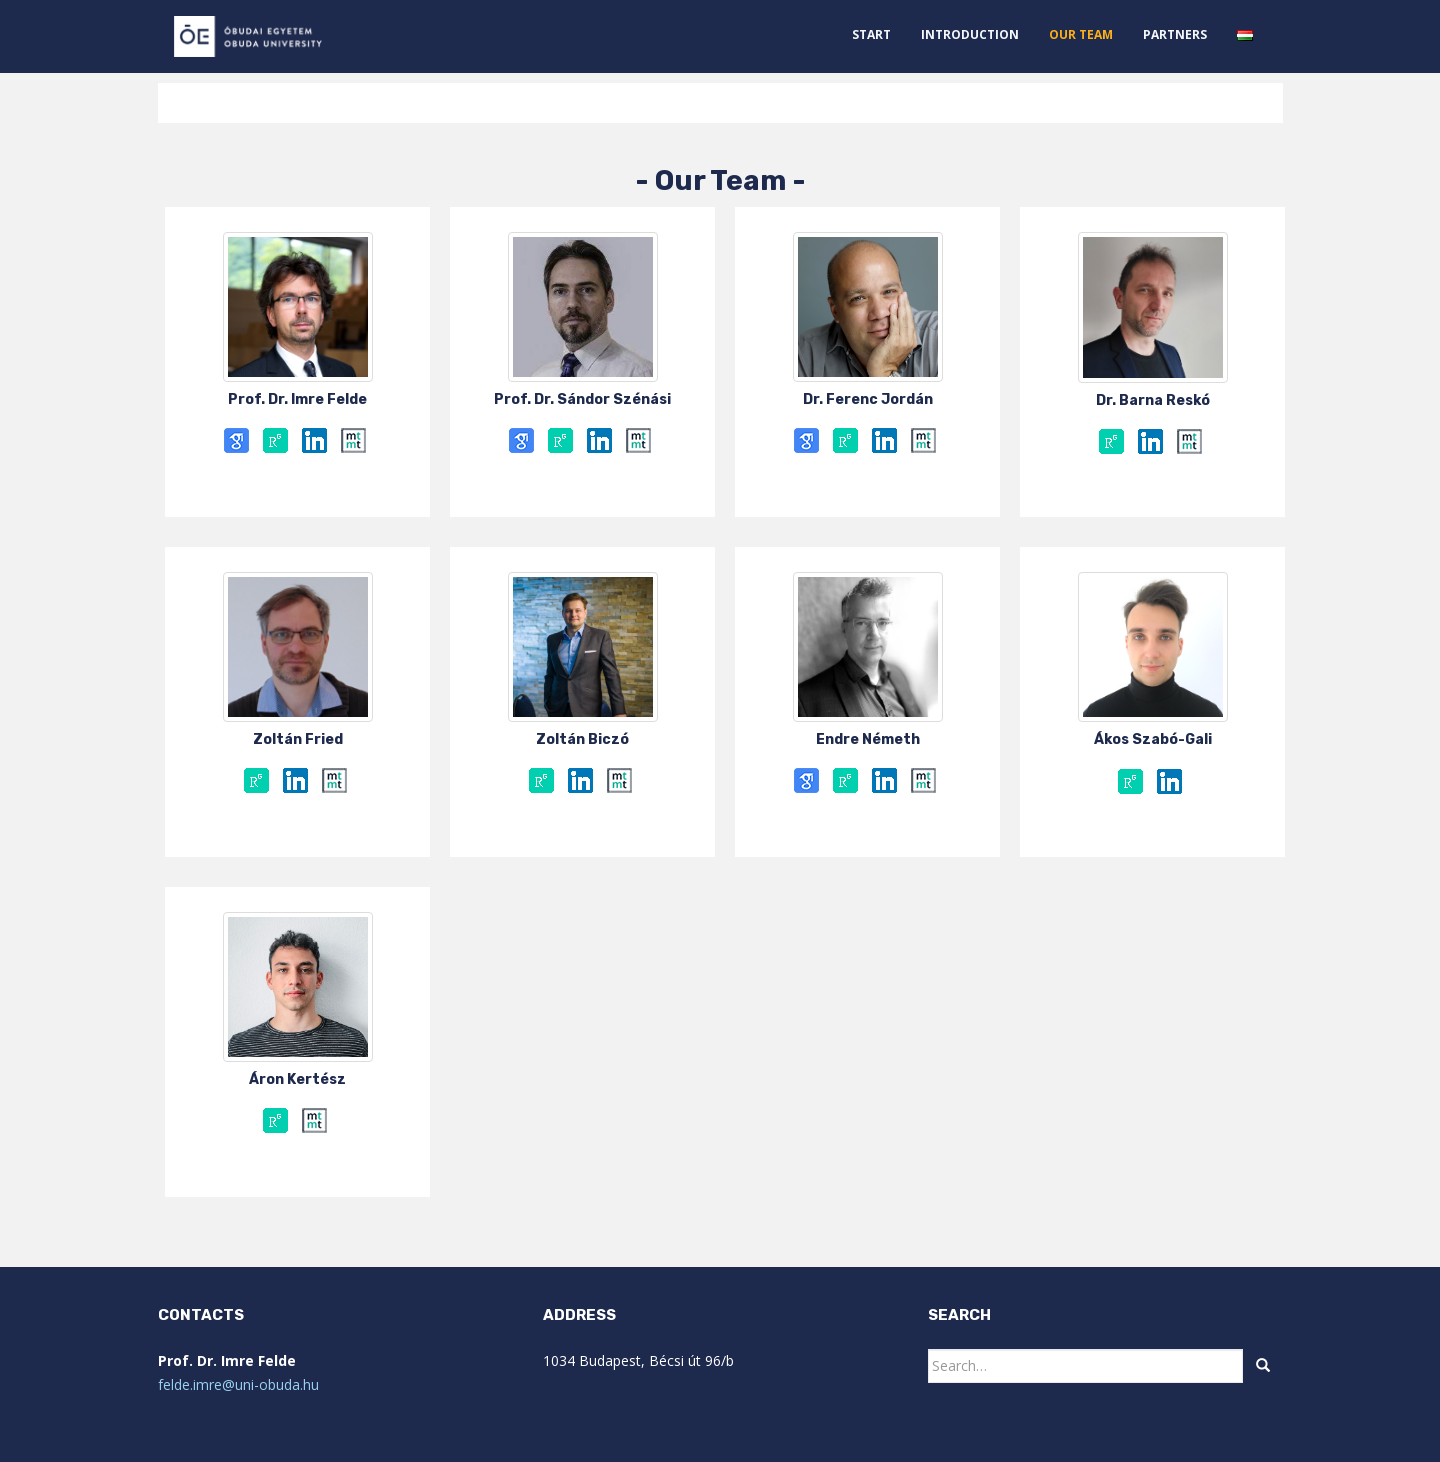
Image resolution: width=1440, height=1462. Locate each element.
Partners (1175, 34)
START (871, 34)
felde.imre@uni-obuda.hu (238, 1384)
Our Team (1081, 34)
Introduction (970, 34)
